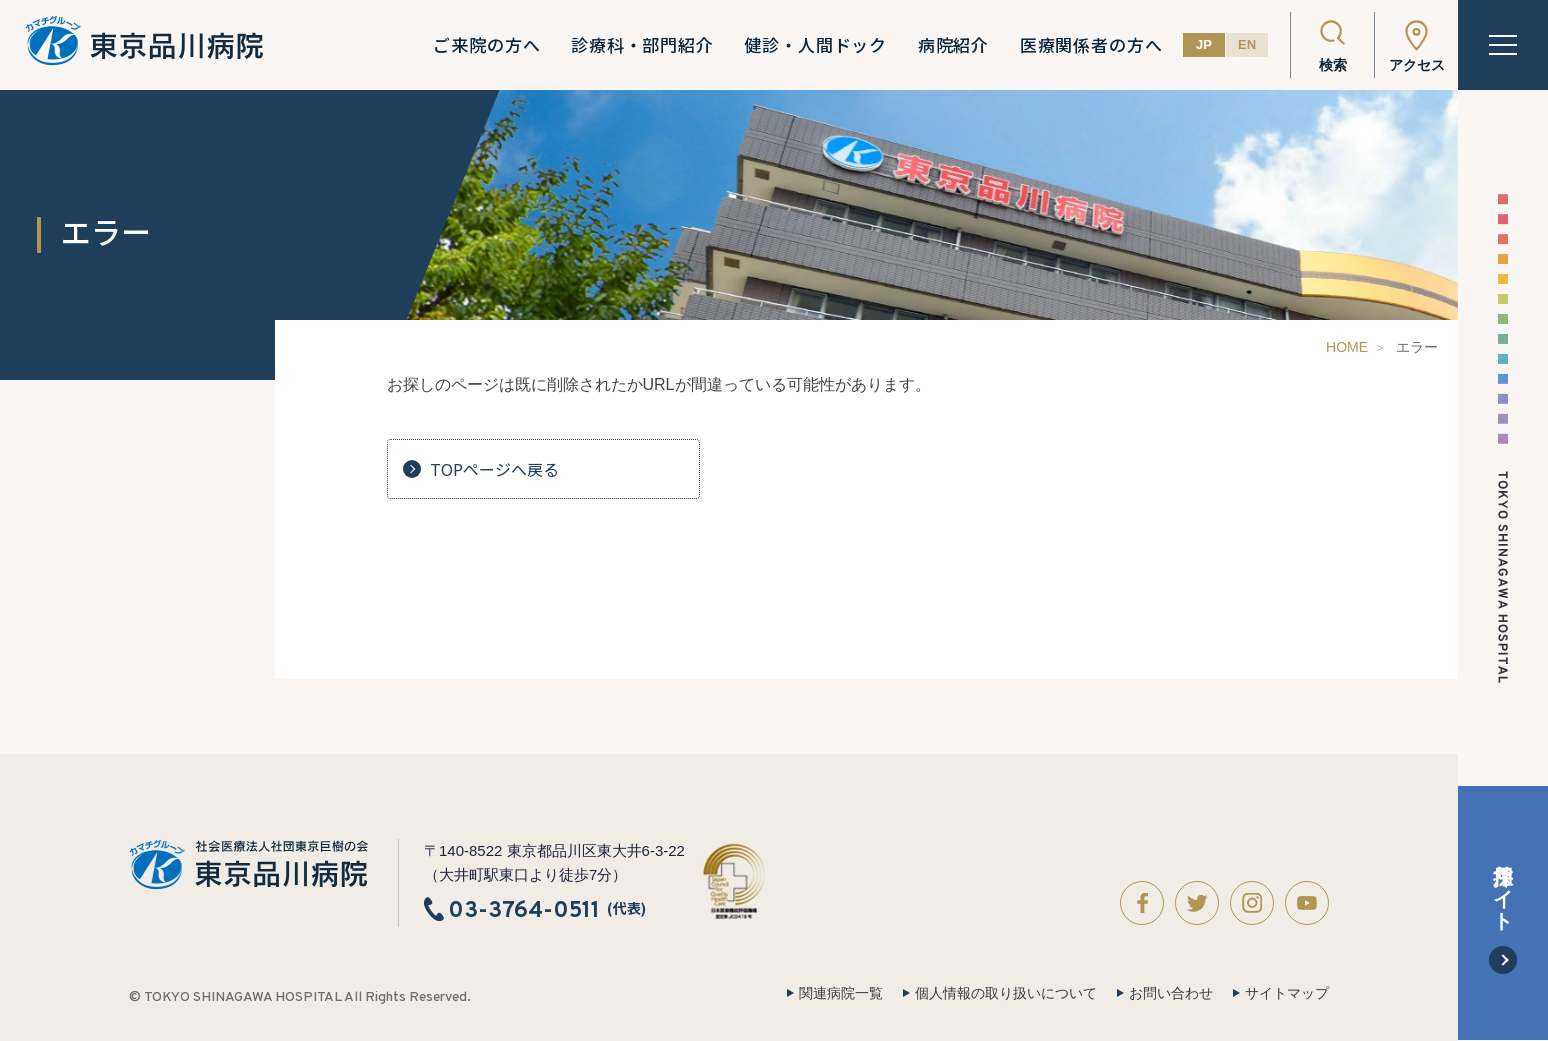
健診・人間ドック (815, 45)
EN (1247, 44)
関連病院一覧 (841, 993)
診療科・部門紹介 (642, 45)
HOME (1347, 347)
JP (1204, 44)
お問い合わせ (1171, 993)
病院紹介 (953, 45)
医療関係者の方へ (1091, 45)
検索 (1333, 65)
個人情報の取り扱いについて (1006, 993)
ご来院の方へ (486, 45)
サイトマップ (1287, 993)
